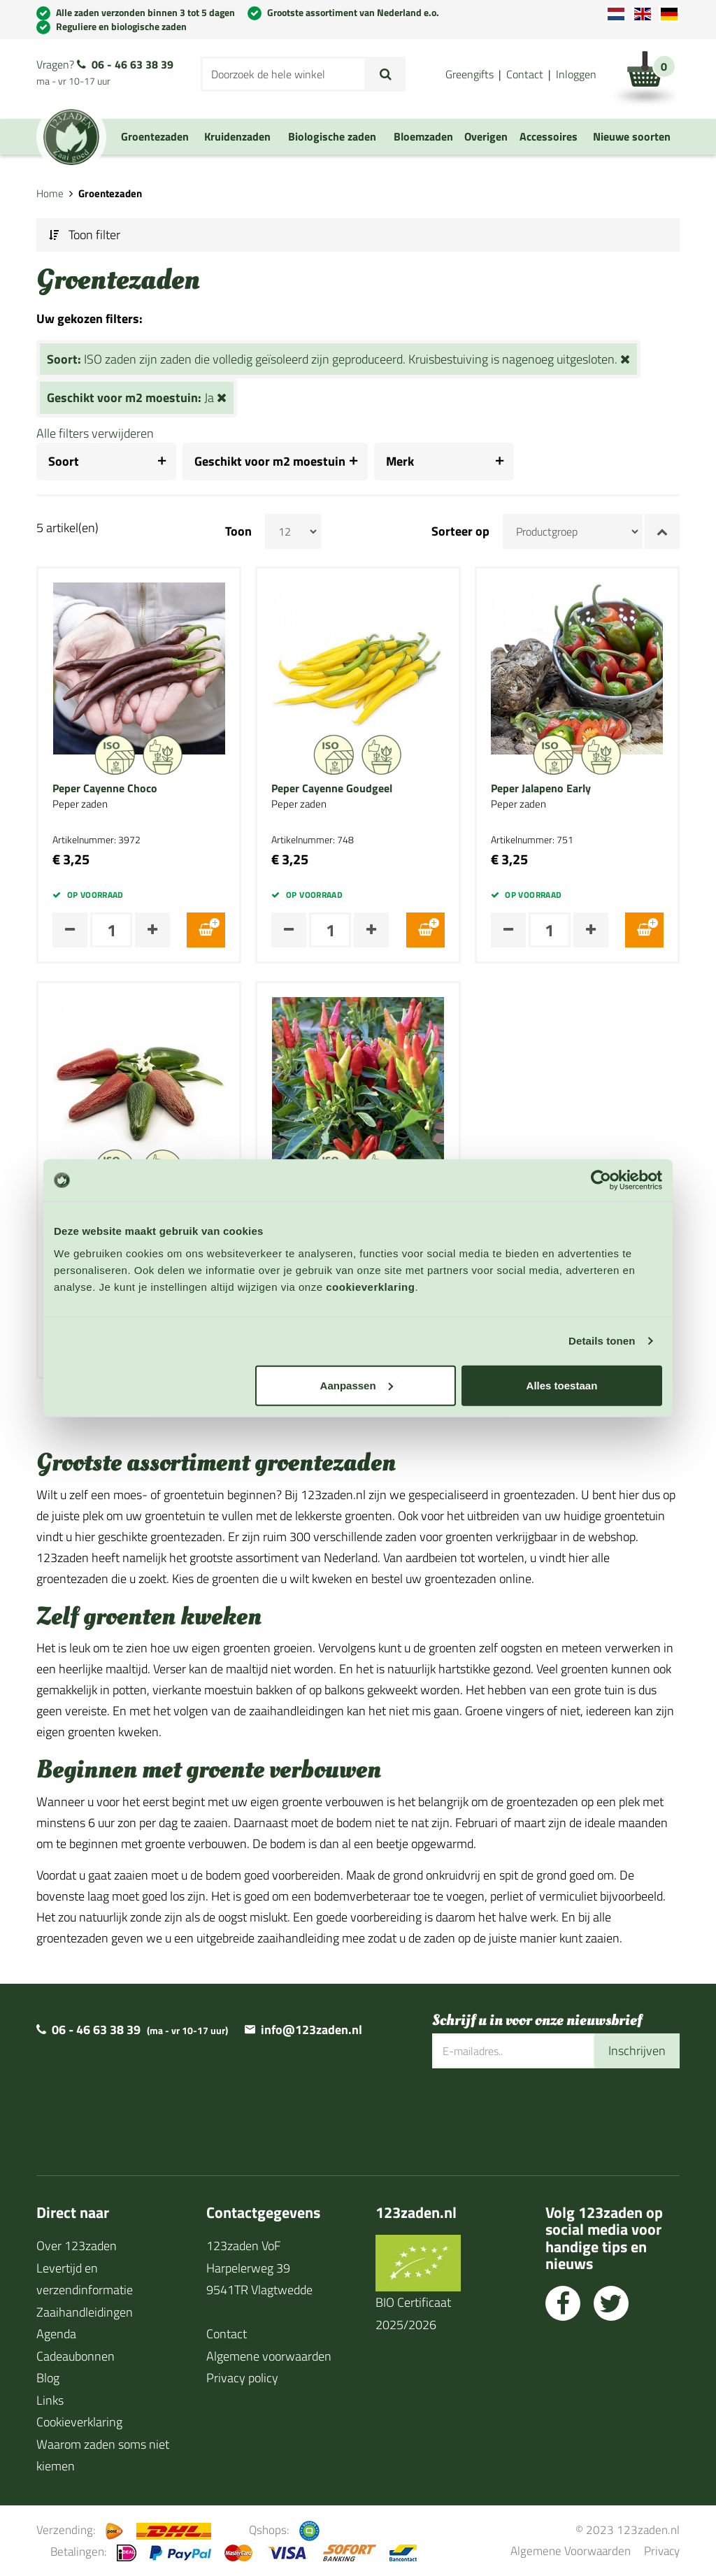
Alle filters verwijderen (95, 433)
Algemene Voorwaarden (570, 2550)
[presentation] (538, 2113)
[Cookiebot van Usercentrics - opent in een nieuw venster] (601, 1180)
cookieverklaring (370, 1286)
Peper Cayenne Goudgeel (331, 788)
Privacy (662, 2550)
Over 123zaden (76, 2245)
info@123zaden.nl (311, 2029)
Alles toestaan (562, 1385)
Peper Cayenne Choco (104, 788)
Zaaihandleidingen (84, 2312)
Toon (238, 531)
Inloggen (576, 74)
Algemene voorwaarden (268, 2356)
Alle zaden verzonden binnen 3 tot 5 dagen (145, 12)
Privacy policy (242, 2377)
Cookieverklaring (79, 2421)
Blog (47, 2377)
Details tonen (601, 1341)
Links (50, 2400)
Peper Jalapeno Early (541, 788)
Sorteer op (460, 531)
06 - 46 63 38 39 (132, 64)
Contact (524, 74)
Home (50, 193)
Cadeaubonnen (75, 2356)
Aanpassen (356, 1385)
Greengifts (469, 74)
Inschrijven (637, 2050)
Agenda (56, 2333)
